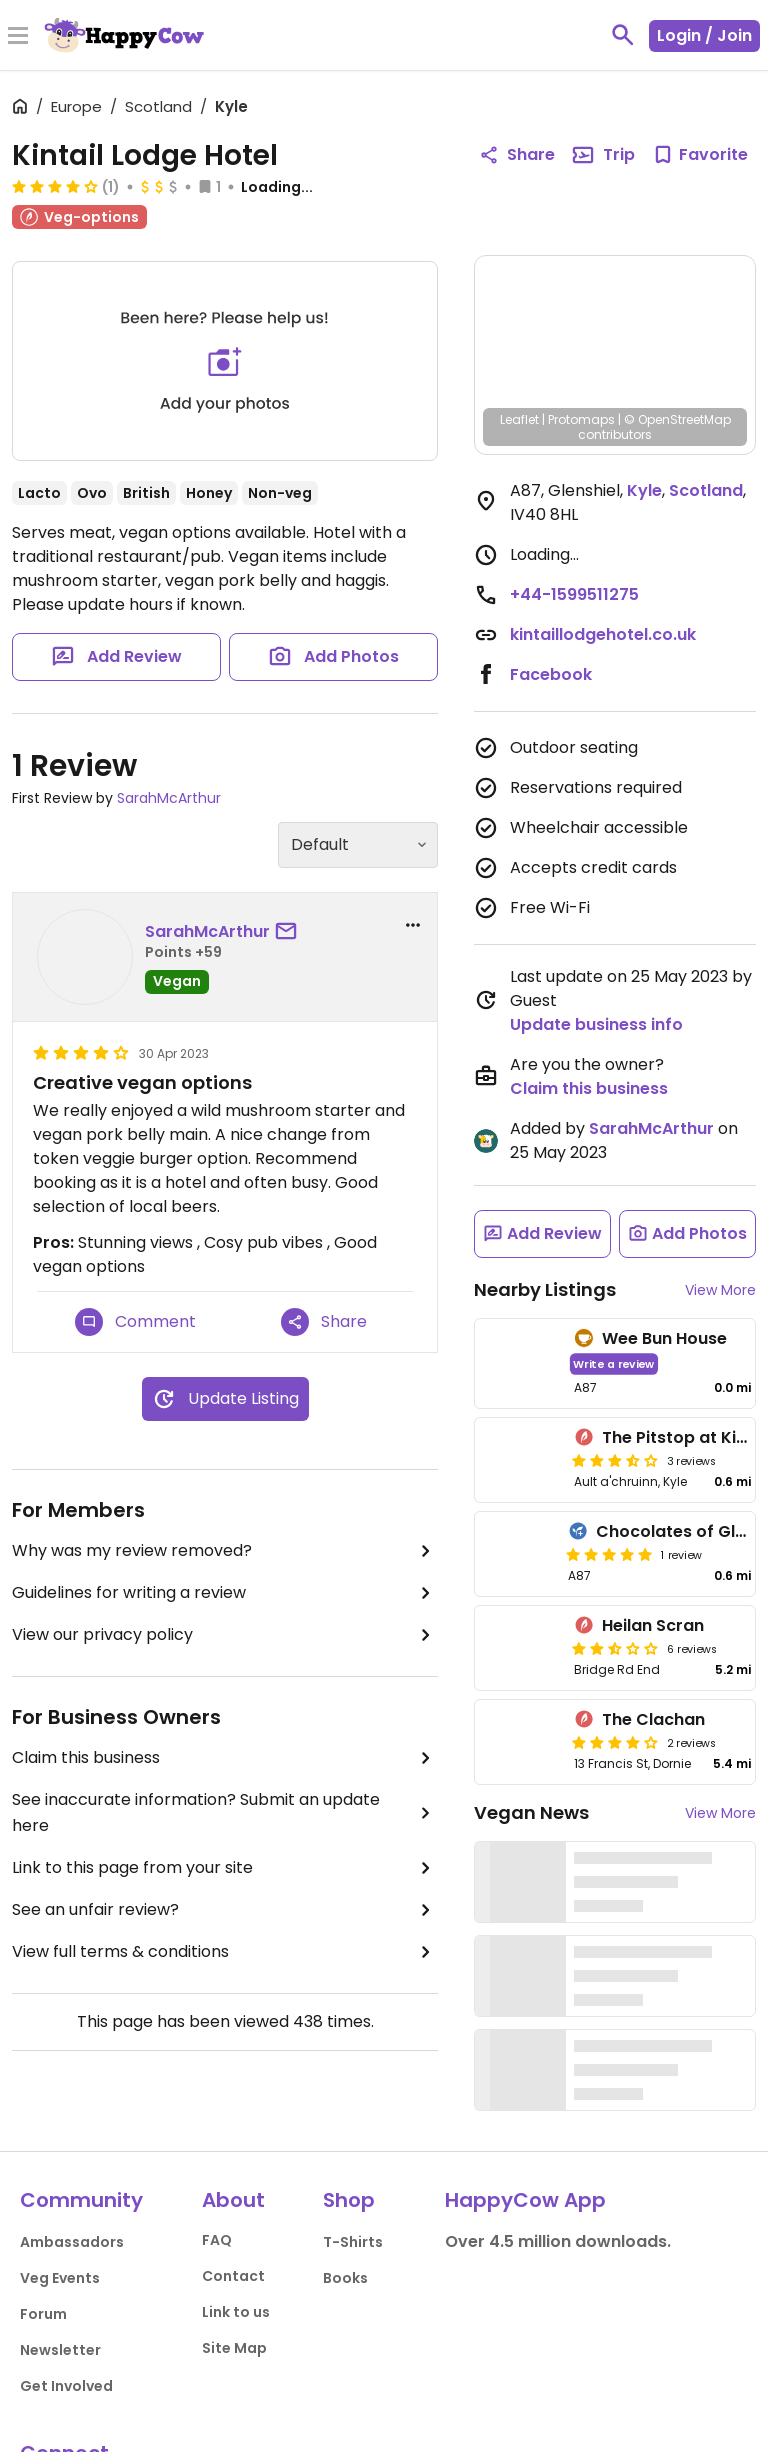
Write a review (613, 1363)
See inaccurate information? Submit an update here (225, 1812)
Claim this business (225, 1758)
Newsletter (60, 2350)
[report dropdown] (413, 925)
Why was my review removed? (225, 1551)
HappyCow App (525, 2200)
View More (720, 1290)
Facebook (551, 674)
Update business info (596, 1024)
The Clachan (653, 1719)
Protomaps (581, 419)
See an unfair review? (225, 1910)
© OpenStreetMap (677, 419)
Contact (233, 2276)
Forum (43, 2314)
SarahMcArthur (169, 798)
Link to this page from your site (225, 1868)
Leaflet (519, 419)
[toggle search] (623, 35)
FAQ (217, 2240)
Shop (349, 2200)
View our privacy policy (225, 1635)
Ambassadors (72, 2242)
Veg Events (60, 2278)
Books (345, 2278)
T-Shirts (353, 2242)
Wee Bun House (664, 1338)
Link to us (236, 2312)
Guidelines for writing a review (225, 1593)
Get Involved (66, 2386)
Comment (135, 1322)
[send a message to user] (290, 932)
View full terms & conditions (225, 1952)
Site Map (234, 2348)
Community (81, 2200)
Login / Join (704, 35)
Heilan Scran (653, 1625)
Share (324, 1322)
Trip (603, 155)
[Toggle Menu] (18, 37)
